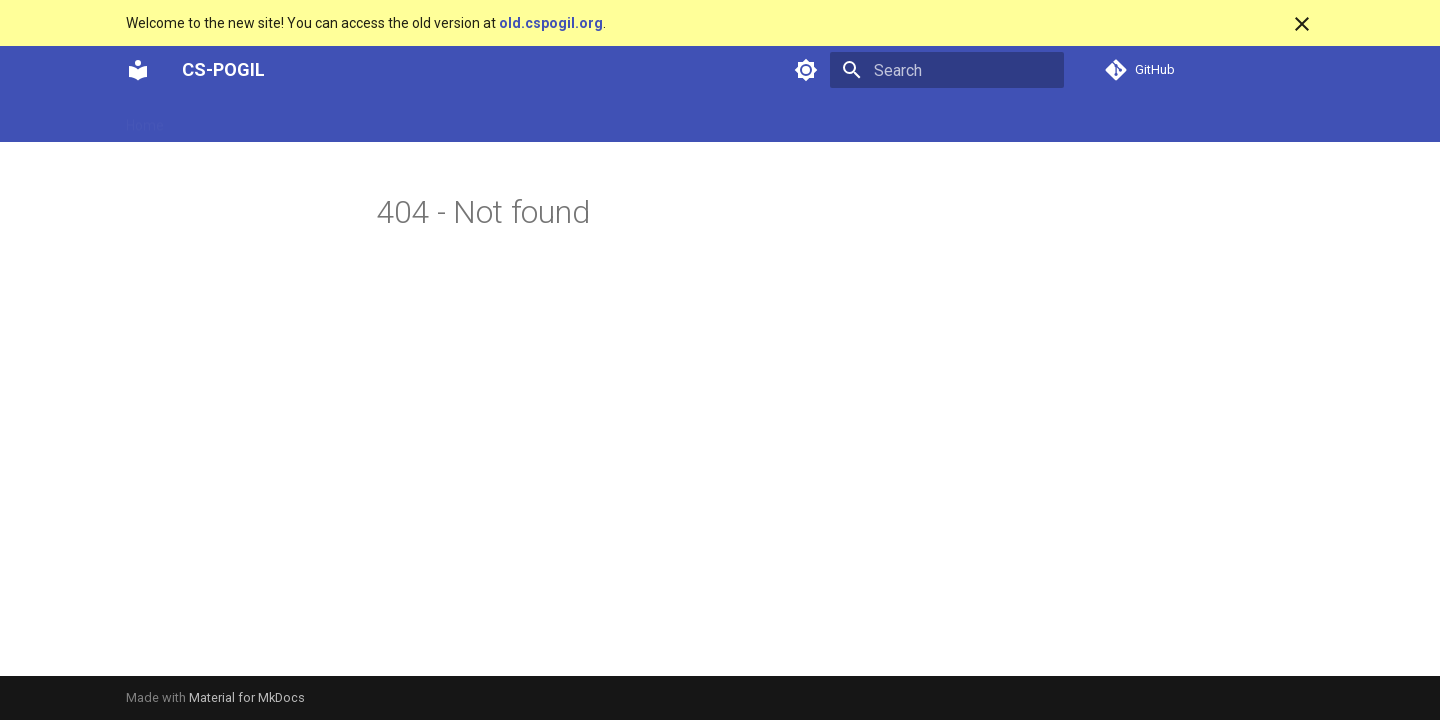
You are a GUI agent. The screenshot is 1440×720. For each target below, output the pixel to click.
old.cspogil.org (551, 23)
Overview (299, 119)
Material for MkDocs (247, 697)
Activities (217, 119)
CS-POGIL (223, 69)
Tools (522, 119)
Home (145, 119)
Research (451, 119)
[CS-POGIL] (138, 70)
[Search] (947, 70)
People (375, 119)
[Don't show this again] (1302, 24)
